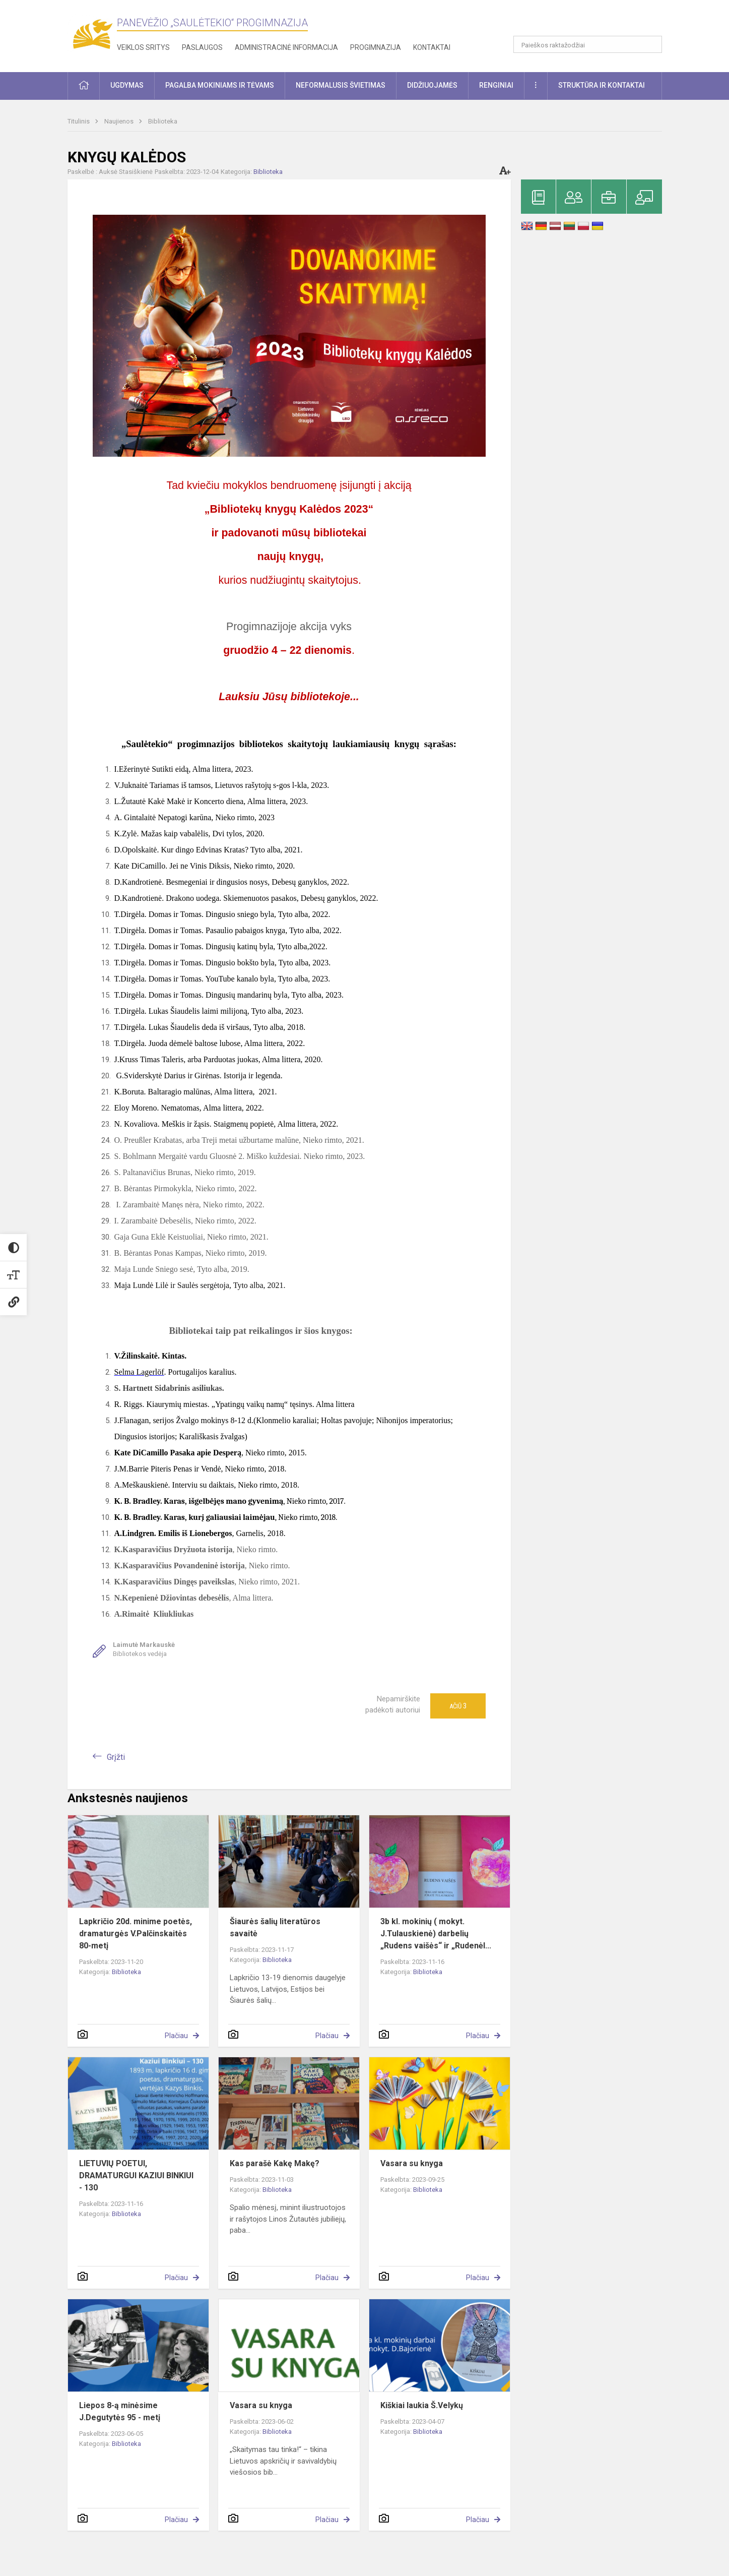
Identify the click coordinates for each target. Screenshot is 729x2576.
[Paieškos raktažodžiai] (587, 44)
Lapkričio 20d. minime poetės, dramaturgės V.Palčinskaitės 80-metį (135, 1933)
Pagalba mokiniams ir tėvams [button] (219, 85)
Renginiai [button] (496, 85)
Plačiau (176, 2036)
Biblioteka (162, 121)
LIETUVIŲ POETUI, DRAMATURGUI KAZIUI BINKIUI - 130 (136, 2175)
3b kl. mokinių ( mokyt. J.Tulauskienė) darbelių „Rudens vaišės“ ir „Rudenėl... (435, 1933)
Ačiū (458, 1705)
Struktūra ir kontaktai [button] (601, 85)
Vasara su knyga (411, 2163)
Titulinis (79, 121)
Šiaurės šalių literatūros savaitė (275, 1927)
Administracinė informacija (286, 47)
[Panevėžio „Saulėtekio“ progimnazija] (92, 34)
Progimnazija (375, 47)
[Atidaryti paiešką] (650, 44)
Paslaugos (202, 47)
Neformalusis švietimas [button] (340, 85)
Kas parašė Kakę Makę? (274, 2163)
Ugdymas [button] (127, 85)
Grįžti (116, 1757)
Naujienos (119, 121)
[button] (593, 21)
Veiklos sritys (143, 47)
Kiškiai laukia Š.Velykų (421, 2405)
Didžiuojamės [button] (432, 85)
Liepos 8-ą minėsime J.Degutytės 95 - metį (119, 2411)
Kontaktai (431, 47)
